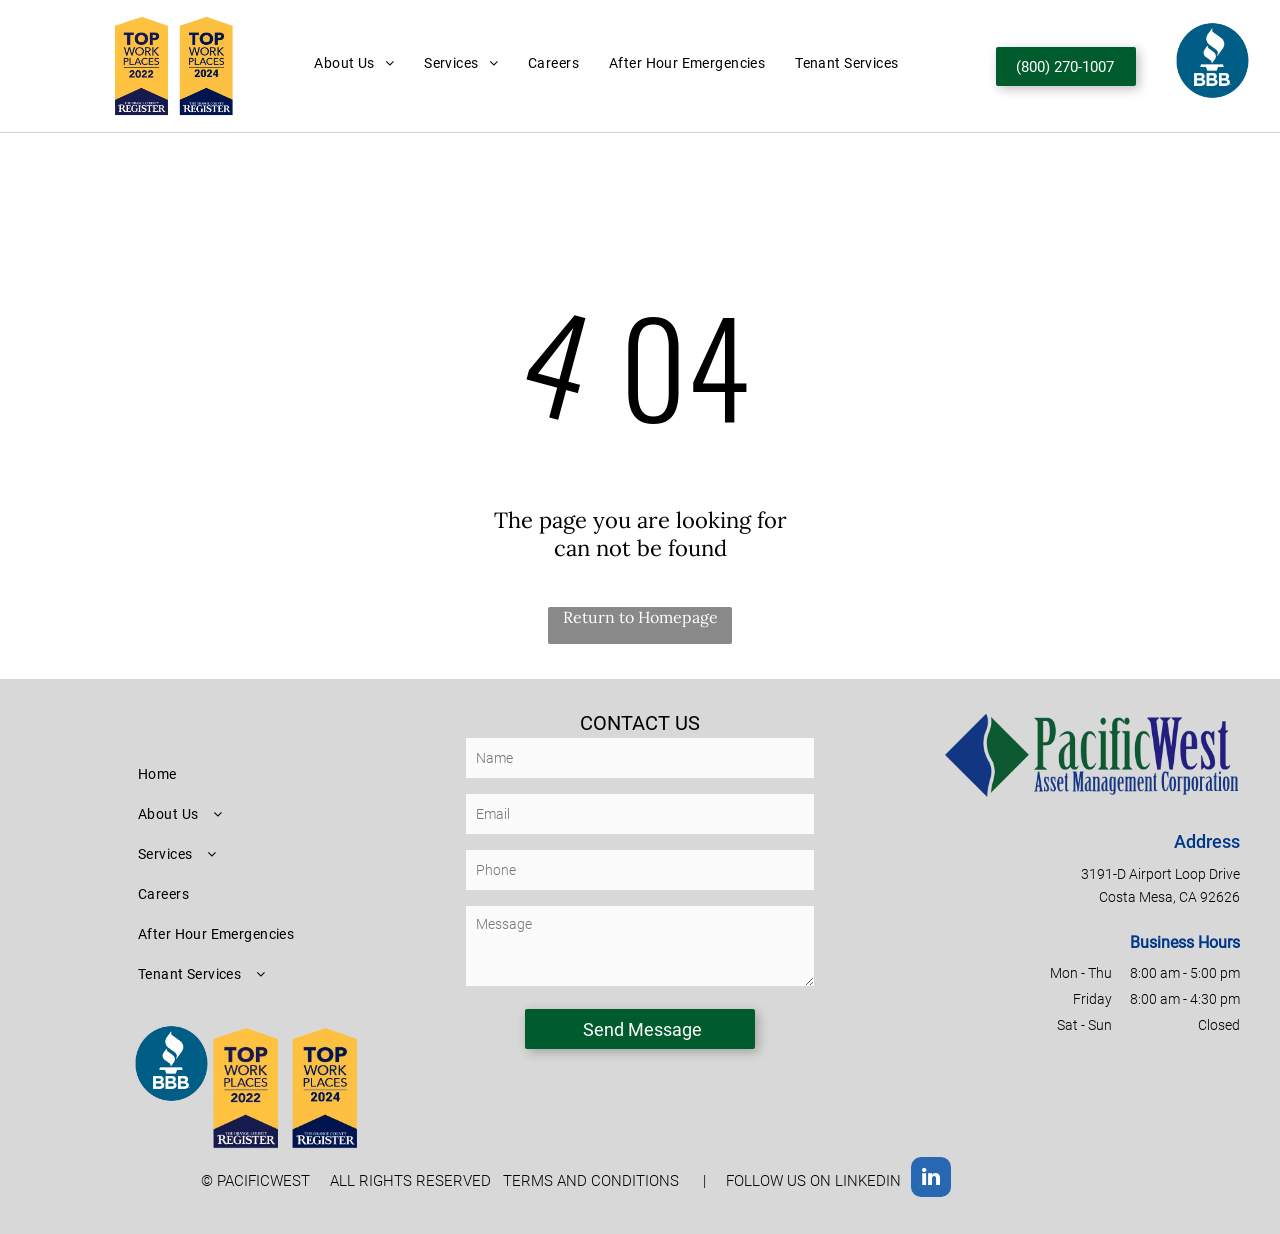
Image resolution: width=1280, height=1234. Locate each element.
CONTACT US (640, 723)
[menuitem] (354, 63)
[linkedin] (931, 1179)
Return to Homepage (640, 617)
